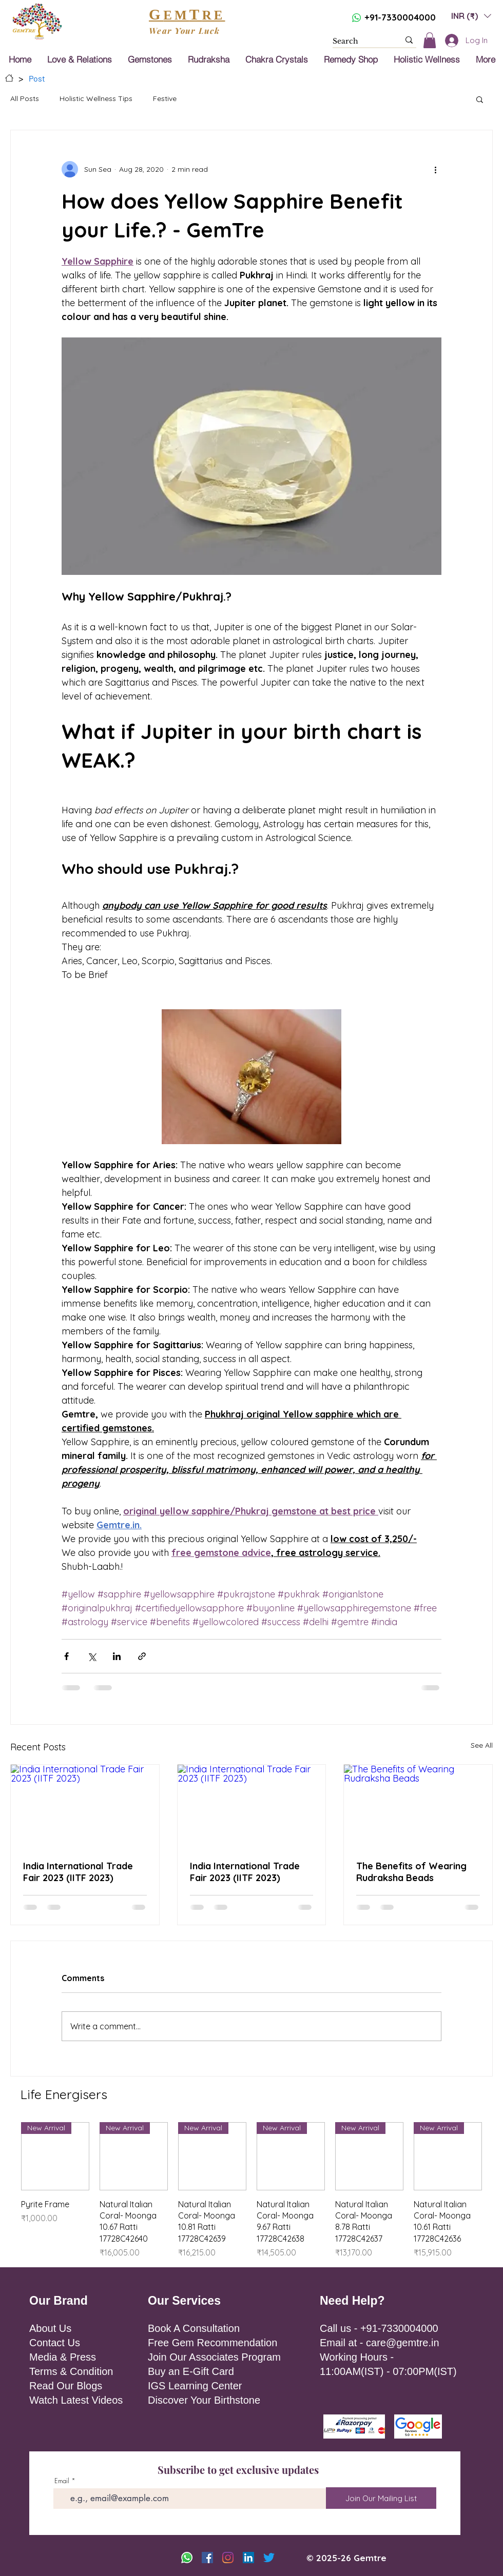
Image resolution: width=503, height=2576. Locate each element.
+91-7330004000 (400, 17)
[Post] (37, 78)
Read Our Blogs (65, 2385)
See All (482, 1745)
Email (61, 2481)
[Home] (9, 78)
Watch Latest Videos (76, 2400)
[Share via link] (142, 1656)
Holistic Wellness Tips (96, 98)
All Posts (24, 98)
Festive (165, 98)
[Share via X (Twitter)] (91, 1656)
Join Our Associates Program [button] (214, 2357)
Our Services (184, 2300)
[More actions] (435, 169)
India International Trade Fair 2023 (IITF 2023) (78, 1872)
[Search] (358, 41)
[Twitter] (269, 2557)
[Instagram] (228, 2557)
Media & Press (62, 2357)
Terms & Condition (71, 2371)
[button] (471, 15)
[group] (251, 2191)
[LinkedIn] (248, 2557)
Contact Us (54, 2342)
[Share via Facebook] (66, 1656)
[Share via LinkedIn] (117, 1656)
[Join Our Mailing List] (381, 2498)
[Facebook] (207, 2557)
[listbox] (471, 15)
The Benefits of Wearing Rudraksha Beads (411, 1872)
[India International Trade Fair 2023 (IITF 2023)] (85, 1806)
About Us (50, 2328)
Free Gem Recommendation (212, 2342)
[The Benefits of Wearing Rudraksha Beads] (418, 1806)
